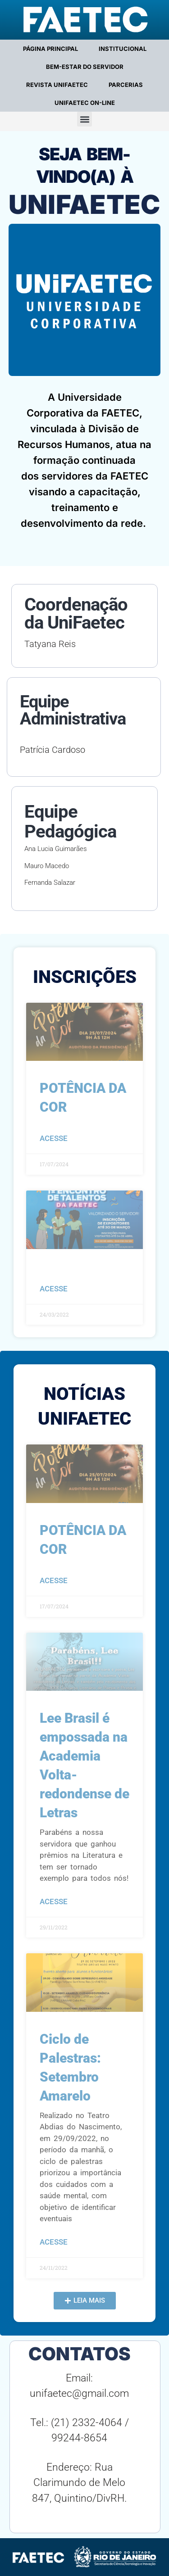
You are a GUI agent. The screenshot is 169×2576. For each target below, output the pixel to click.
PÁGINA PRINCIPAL (50, 48)
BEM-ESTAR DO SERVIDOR (84, 66)
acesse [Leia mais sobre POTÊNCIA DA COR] (54, 1138)
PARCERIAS (126, 84)
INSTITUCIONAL (122, 48)
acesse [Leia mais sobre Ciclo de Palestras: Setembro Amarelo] (54, 2241)
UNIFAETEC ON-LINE (85, 102)
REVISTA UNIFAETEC (57, 84)
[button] (84, 119)
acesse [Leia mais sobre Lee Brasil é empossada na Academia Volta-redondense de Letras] (54, 1901)
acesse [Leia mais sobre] (54, 1288)
